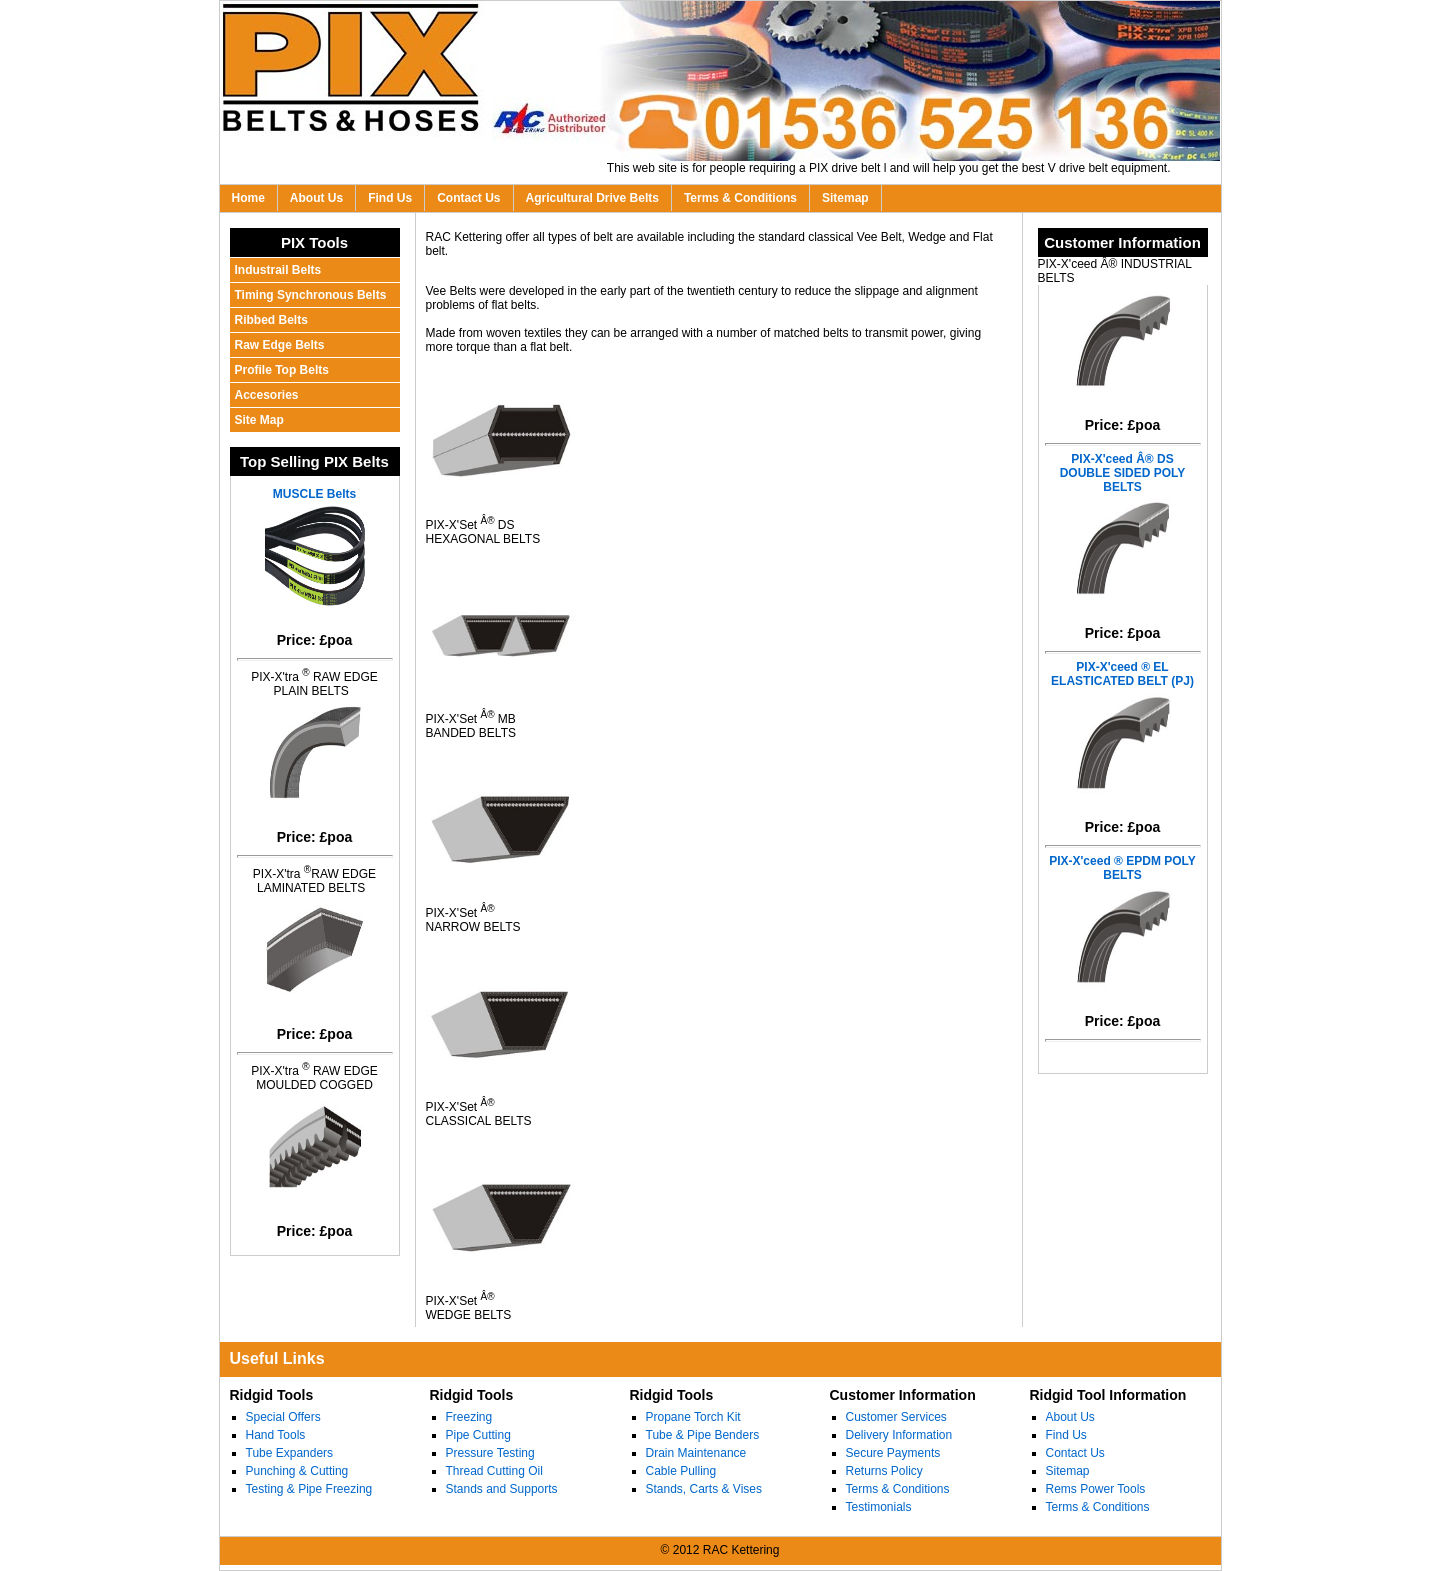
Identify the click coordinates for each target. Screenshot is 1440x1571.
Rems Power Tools (1096, 1489)
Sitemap (845, 198)
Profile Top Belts (282, 370)
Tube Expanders (290, 1453)
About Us (316, 198)
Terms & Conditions (740, 198)
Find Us (390, 198)
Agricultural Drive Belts (592, 198)
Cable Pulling (681, 1471)
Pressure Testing (490, 1453)
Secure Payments (893, 1453)
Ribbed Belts (271, 320)
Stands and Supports (502, 1489)
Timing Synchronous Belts (311, 295)
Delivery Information (899, 1435)
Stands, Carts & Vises (704, 1489)
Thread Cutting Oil (494, 1471)
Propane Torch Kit (693, 1417)
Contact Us (468, 198)
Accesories (267, 395)
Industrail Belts (278, 270)
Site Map (259, 420)
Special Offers (283, 1417)
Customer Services (896, 1417)
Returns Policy (884, 1471)
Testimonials (879, 1507)
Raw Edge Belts (280, 345)
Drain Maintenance (696, 1453)
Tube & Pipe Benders (703, 1435)
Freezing (469, 1417)
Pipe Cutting (478, 1435)
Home (248, 198)
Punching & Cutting (297, 1471)
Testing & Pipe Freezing (309, 1489)
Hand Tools (276, 1435)
